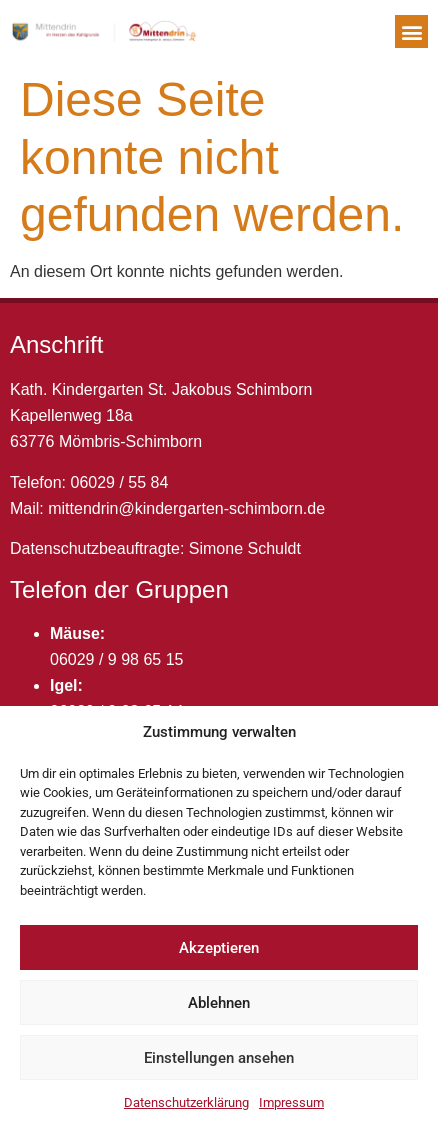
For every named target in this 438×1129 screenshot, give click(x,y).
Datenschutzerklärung (186, 1102)
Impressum (291, 1102)
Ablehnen (219, 1003)
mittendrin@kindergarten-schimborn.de (186, 508)
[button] (411, 31)
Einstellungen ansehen (219, 1058)
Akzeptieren (219, 948)
